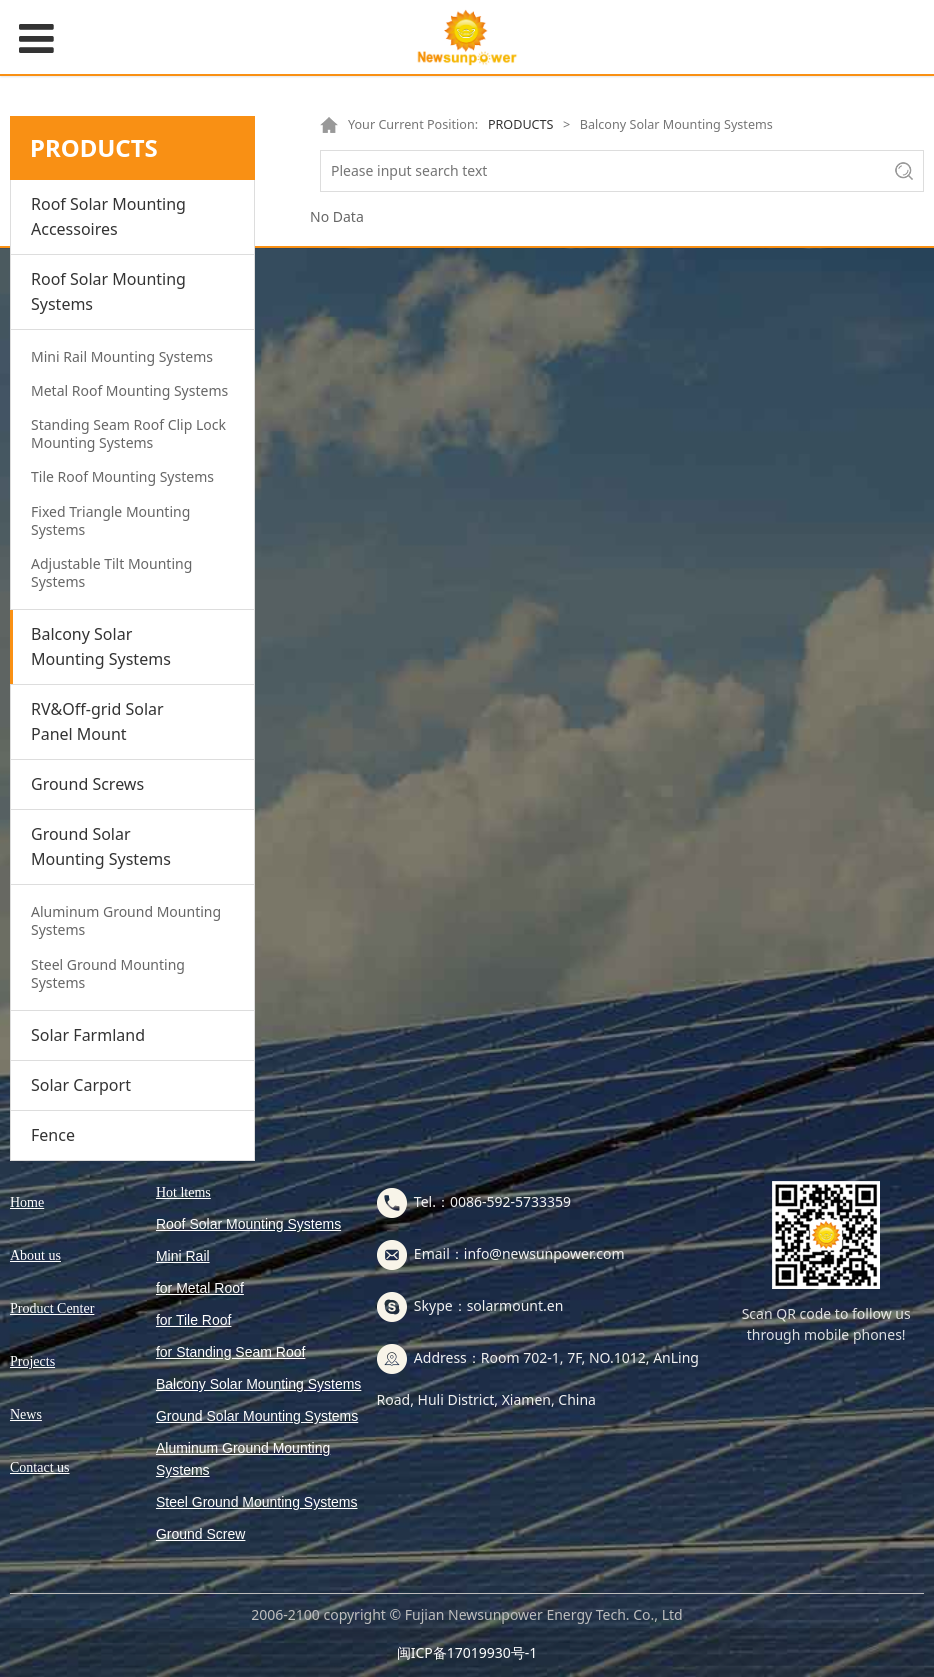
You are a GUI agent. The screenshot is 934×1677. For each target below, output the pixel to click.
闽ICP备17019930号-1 (467, 1652)
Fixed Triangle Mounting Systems (110, 520)
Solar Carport (81, 1085)
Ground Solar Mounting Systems (101, 846)
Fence (53, 1135)
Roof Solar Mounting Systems (108, 291)
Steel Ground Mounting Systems (108, 973)
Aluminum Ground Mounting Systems (126, 920)
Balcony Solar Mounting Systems (101, 646)
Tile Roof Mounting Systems (122, 476)
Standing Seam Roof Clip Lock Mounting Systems (128, 433)
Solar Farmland (88, 1035)
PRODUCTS (519, 124)
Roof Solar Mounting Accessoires (108, 216)
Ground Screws (87, 784)
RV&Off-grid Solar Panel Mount (97, 721)
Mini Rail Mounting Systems (122, 356)
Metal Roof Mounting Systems (129, 390)
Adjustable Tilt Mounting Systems (111, 572)
